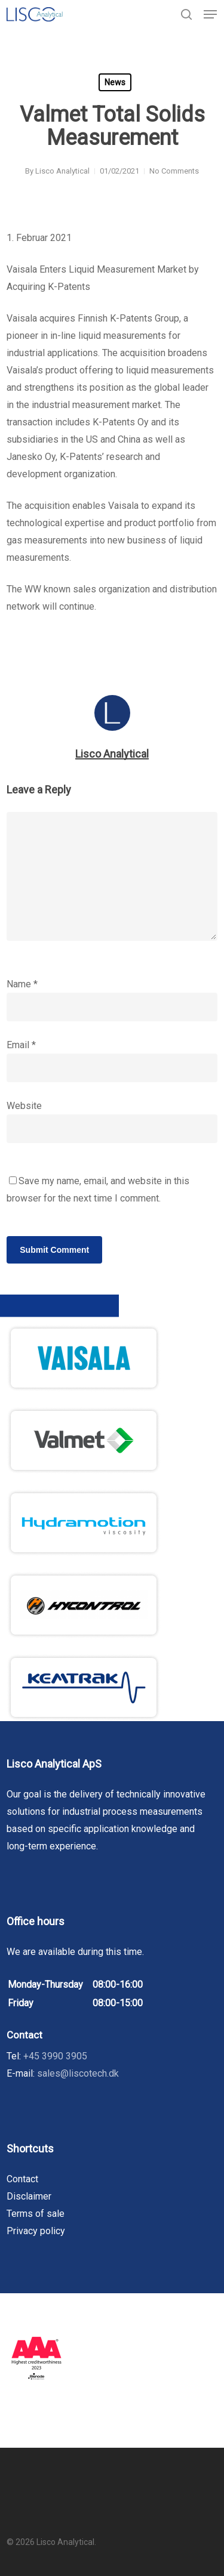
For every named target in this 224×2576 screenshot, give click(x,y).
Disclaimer (29, 2196)
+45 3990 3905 (55, 2056)
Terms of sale (36, 2213)
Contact (22, 2179)
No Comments (174, 170)
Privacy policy (36, 2231)
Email (21, 1045)
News (115, 82)
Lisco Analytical (62, 170)
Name (22, 984)
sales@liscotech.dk (78, 2073)
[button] (210, 14)
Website (24, 1105)
